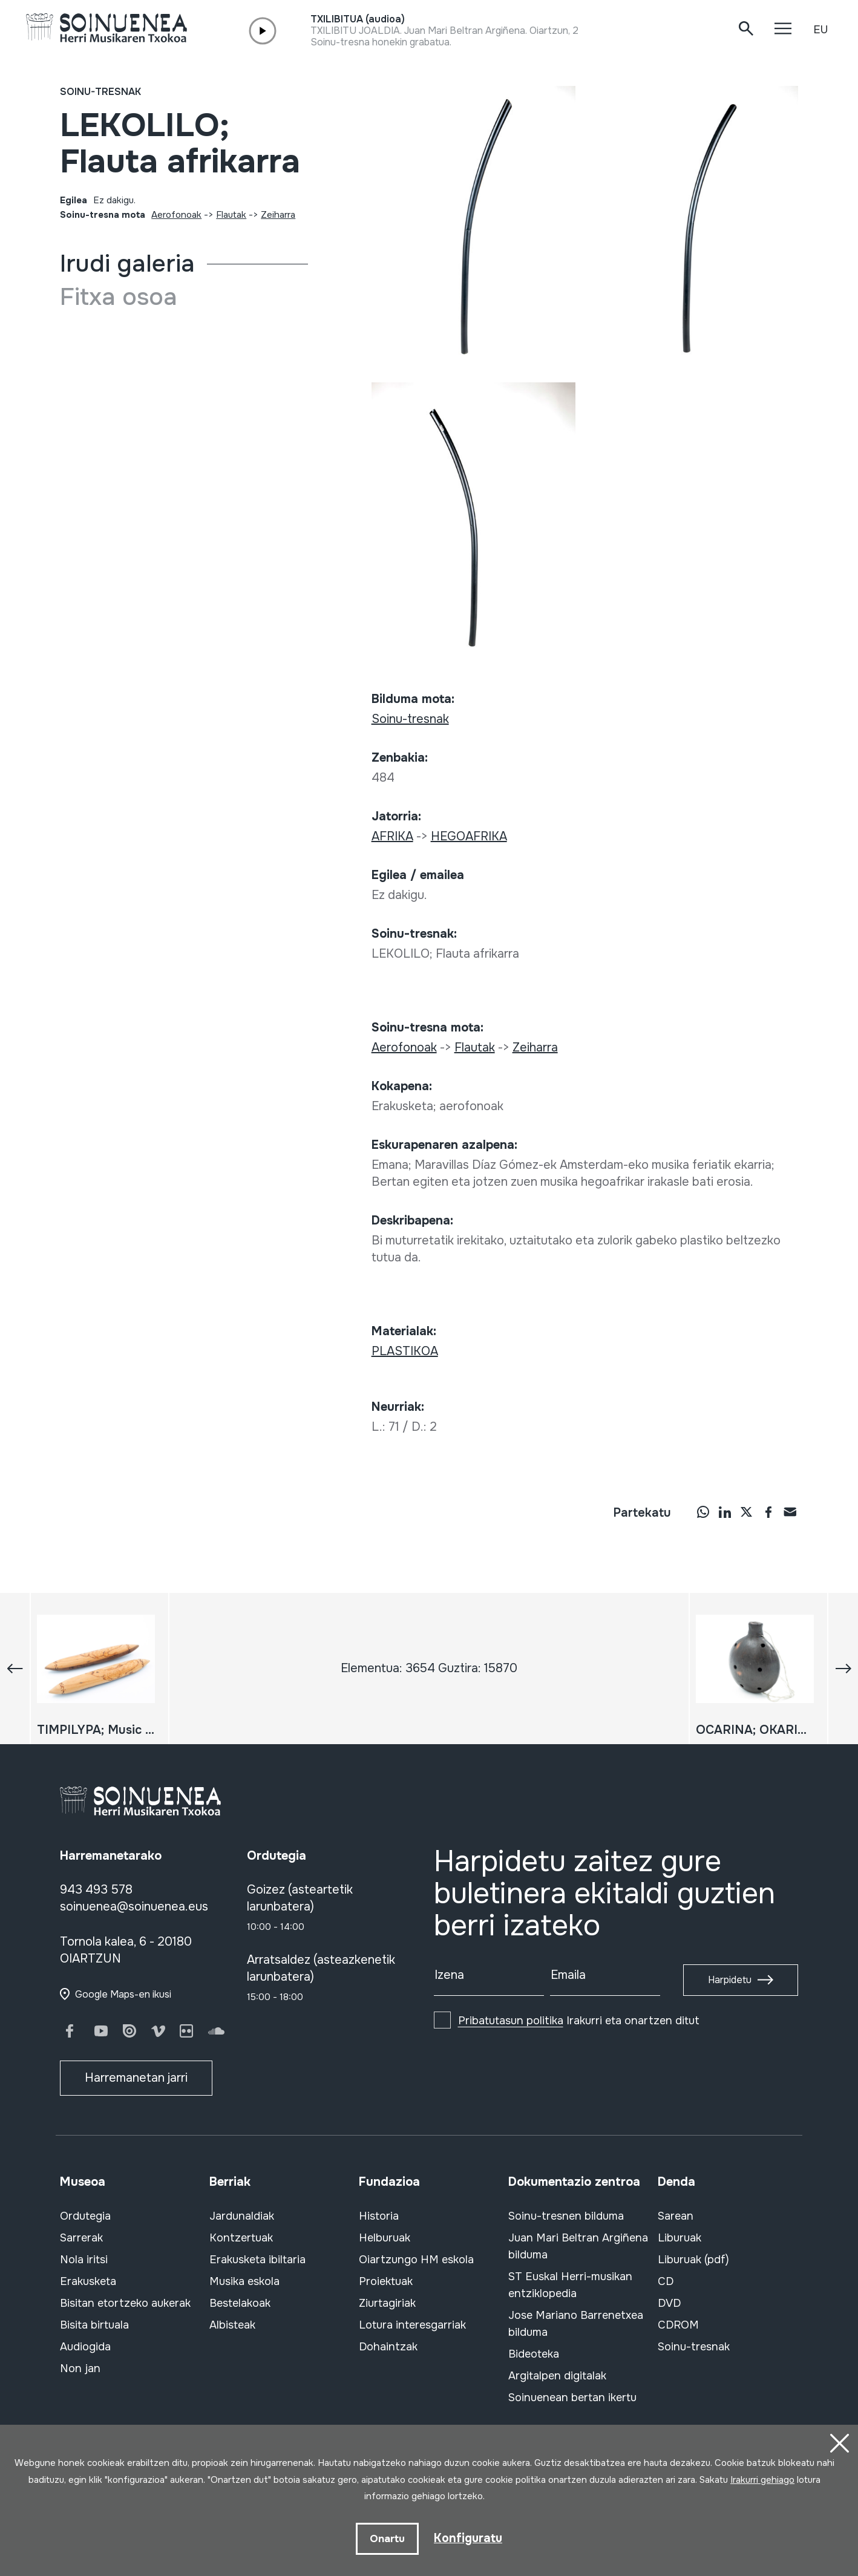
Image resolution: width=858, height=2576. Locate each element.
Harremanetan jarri (136, 2077)
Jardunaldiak (241, 2216)
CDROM (678, 2325)
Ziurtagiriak (387, 2303)
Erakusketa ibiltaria (257, 2259)
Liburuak (679, 2237)
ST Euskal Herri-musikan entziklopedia (570, 2285)
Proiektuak (386, 2281)
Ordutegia (85, 2216)
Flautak (231, 215)
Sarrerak (81, 2237)
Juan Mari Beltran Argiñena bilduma (578, 2246)
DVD (669, 2303)
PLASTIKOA (405, 1351)
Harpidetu (730, 1979)
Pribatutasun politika (510, 2020)
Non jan (80, 2368)
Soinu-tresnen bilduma (566, 2216)
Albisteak (232, 2325)
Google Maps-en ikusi (123, 1994)
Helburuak (384, 2237)
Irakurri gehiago (762, 2479)
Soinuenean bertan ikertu (572, 2397)
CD (665, 2281)
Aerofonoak (176, 215)
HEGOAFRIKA (469, 836)
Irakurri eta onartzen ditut (578, 2020)
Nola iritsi (84, 2259)
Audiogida (85, 2346)
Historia (379, 2216)
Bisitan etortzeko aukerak (125, 2303)
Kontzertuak (241, 2237)
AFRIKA (392, 836)
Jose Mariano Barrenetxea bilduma (575, 2324)
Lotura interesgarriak (412, 2325)
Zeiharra (278, 215)
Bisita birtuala (94, 2325)
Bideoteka (533, 2354)
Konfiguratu (468, 2537)
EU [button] (820, 29)
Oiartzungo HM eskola (416, 2259)
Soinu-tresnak (100, 91)
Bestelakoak (239, 2303)
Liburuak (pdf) (693, 2259)
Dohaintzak (388, 2346)
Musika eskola (244, 2281)
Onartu (386, 2538)
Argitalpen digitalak (557, 2375)
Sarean (675, 2216)
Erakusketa (88, 2281)
